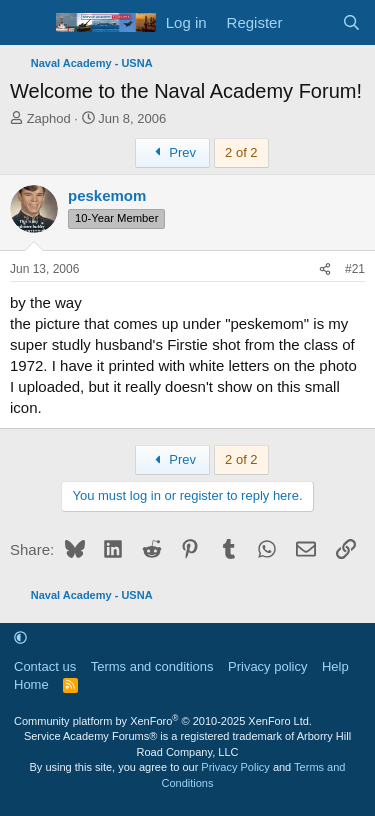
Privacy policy (267, 666)
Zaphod (49, 118)
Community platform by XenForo (163, 721)
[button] (20, 637)
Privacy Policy (235, 767)
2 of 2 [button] (241, 152)
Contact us (45, 666)
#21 (355, 269)
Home (31, 684)
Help (335, 666)
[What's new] (311, 22)
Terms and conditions (152, 666)
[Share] (325, 269)
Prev (172, 152)
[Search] (351, 22)
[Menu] (27, 23)
